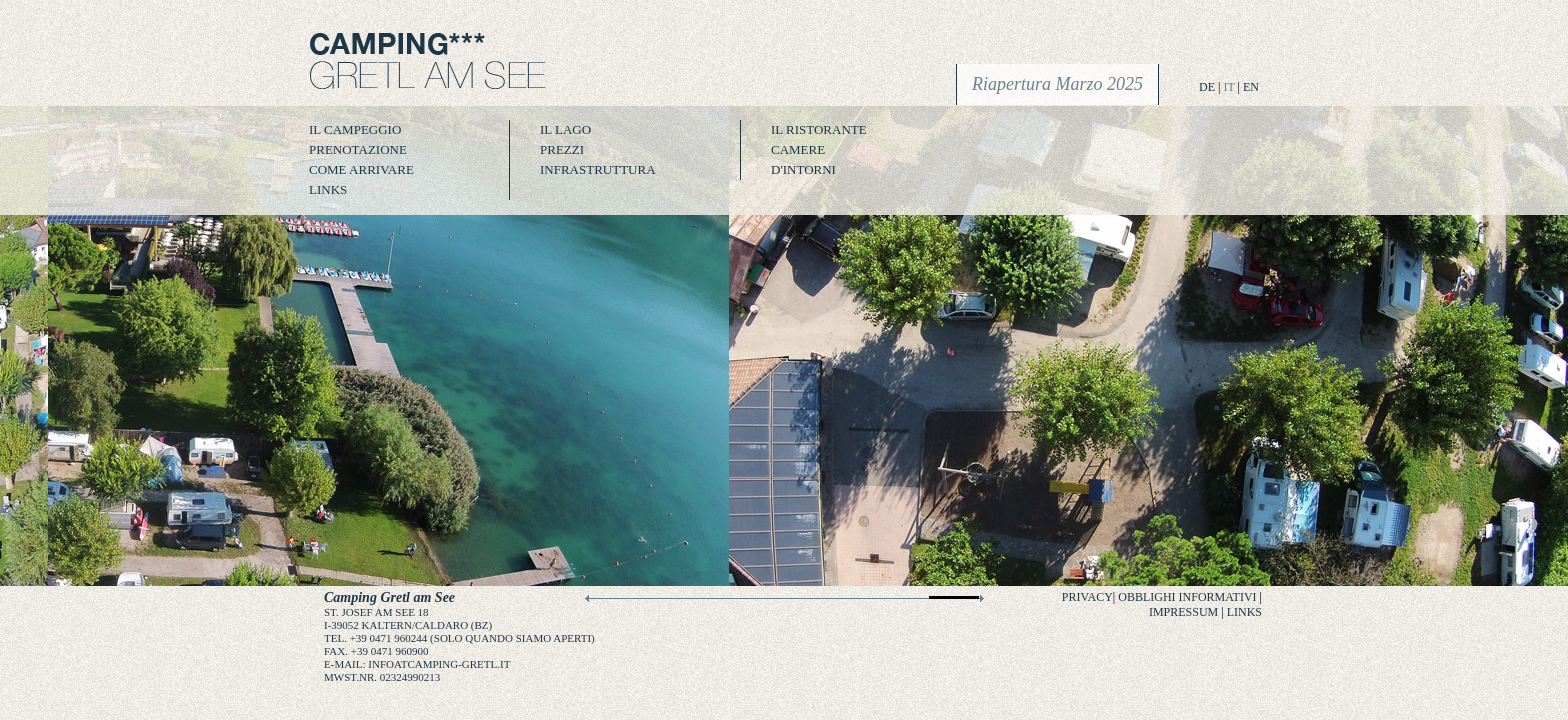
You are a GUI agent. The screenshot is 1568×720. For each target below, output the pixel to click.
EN (1251, 87)
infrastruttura (598, 169)
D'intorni (803, 169)
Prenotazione (358, 149)
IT (1228, 87)
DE (1207, 87)
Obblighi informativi (1187, 597)
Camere (798, 149)
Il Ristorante (819, 129)
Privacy (1087, 597)
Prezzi (562, 149)
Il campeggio (355, 129)
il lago (565, 129)
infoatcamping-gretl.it (439, 664)
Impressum (1183, 612)
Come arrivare (361, 169)
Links (328, 189)
